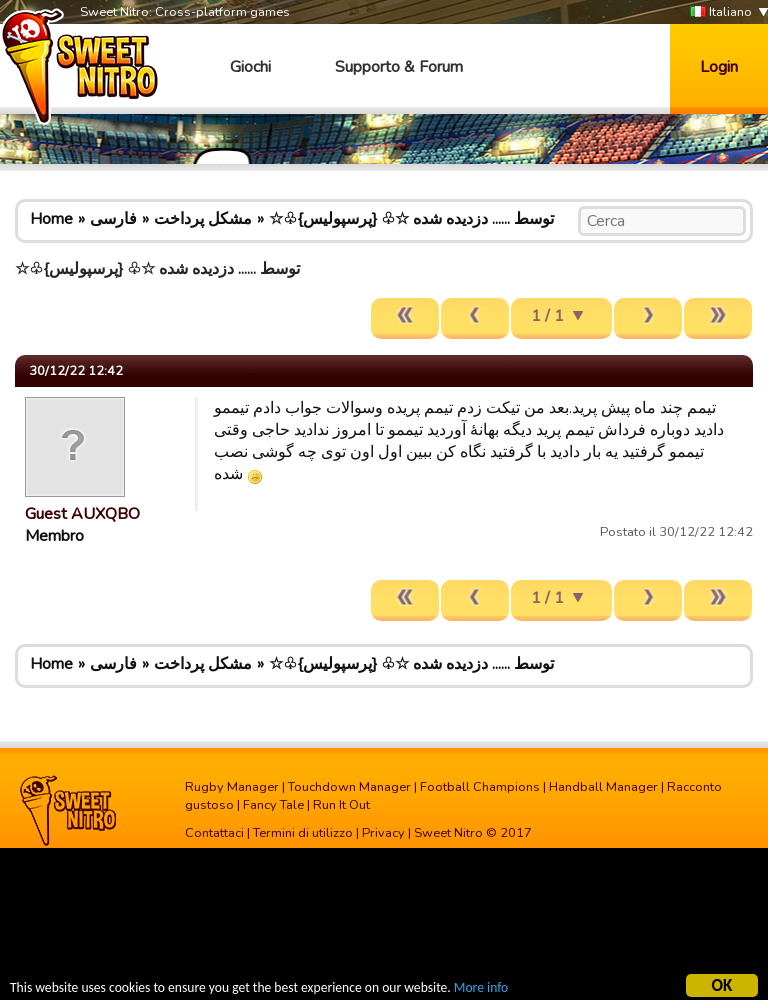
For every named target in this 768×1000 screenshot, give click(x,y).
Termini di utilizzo (303, 833)
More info (481, 990)
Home (51, 219)
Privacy (383, 833)
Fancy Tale (273, 805)
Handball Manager (603, 787)
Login (719, 67)
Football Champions (480, 787)
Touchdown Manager (349, 787)
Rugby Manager (232, 787)
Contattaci (214, 833)
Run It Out (341, 805)
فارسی (113, 219)
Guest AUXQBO (82, 514)
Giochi (250, 67)
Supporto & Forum (399, 67)
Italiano (721, 12)
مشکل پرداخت (203, 219)
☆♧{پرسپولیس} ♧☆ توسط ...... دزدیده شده (411, 219)
